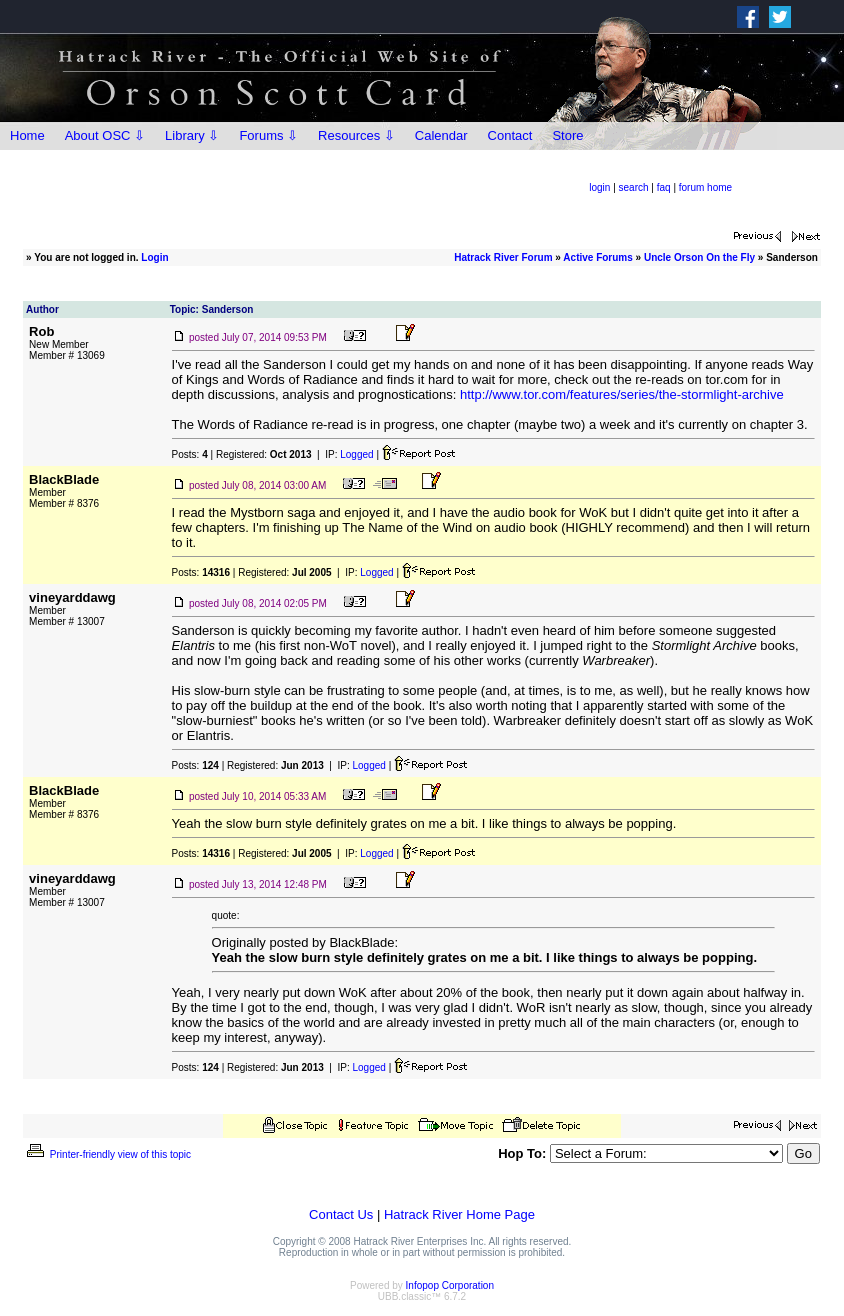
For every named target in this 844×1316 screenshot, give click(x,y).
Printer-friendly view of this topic (107, 1154)
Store (567, 135)
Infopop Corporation (450, 1285)
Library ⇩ (192, 135)
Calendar (441, 135)
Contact (510, 135)
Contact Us (341, 1214)
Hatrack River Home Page (459, 1214)
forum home (705, 187)
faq (664, 187)
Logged (356, 454)
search (634, 187)
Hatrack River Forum (503, 257)
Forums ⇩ (268, 135)
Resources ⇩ (356, 135)
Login (154, 257)
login (599, 187)
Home (27, 135)
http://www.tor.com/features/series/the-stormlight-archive (622, 394)
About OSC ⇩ (105, 135)
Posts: (190, 454)
